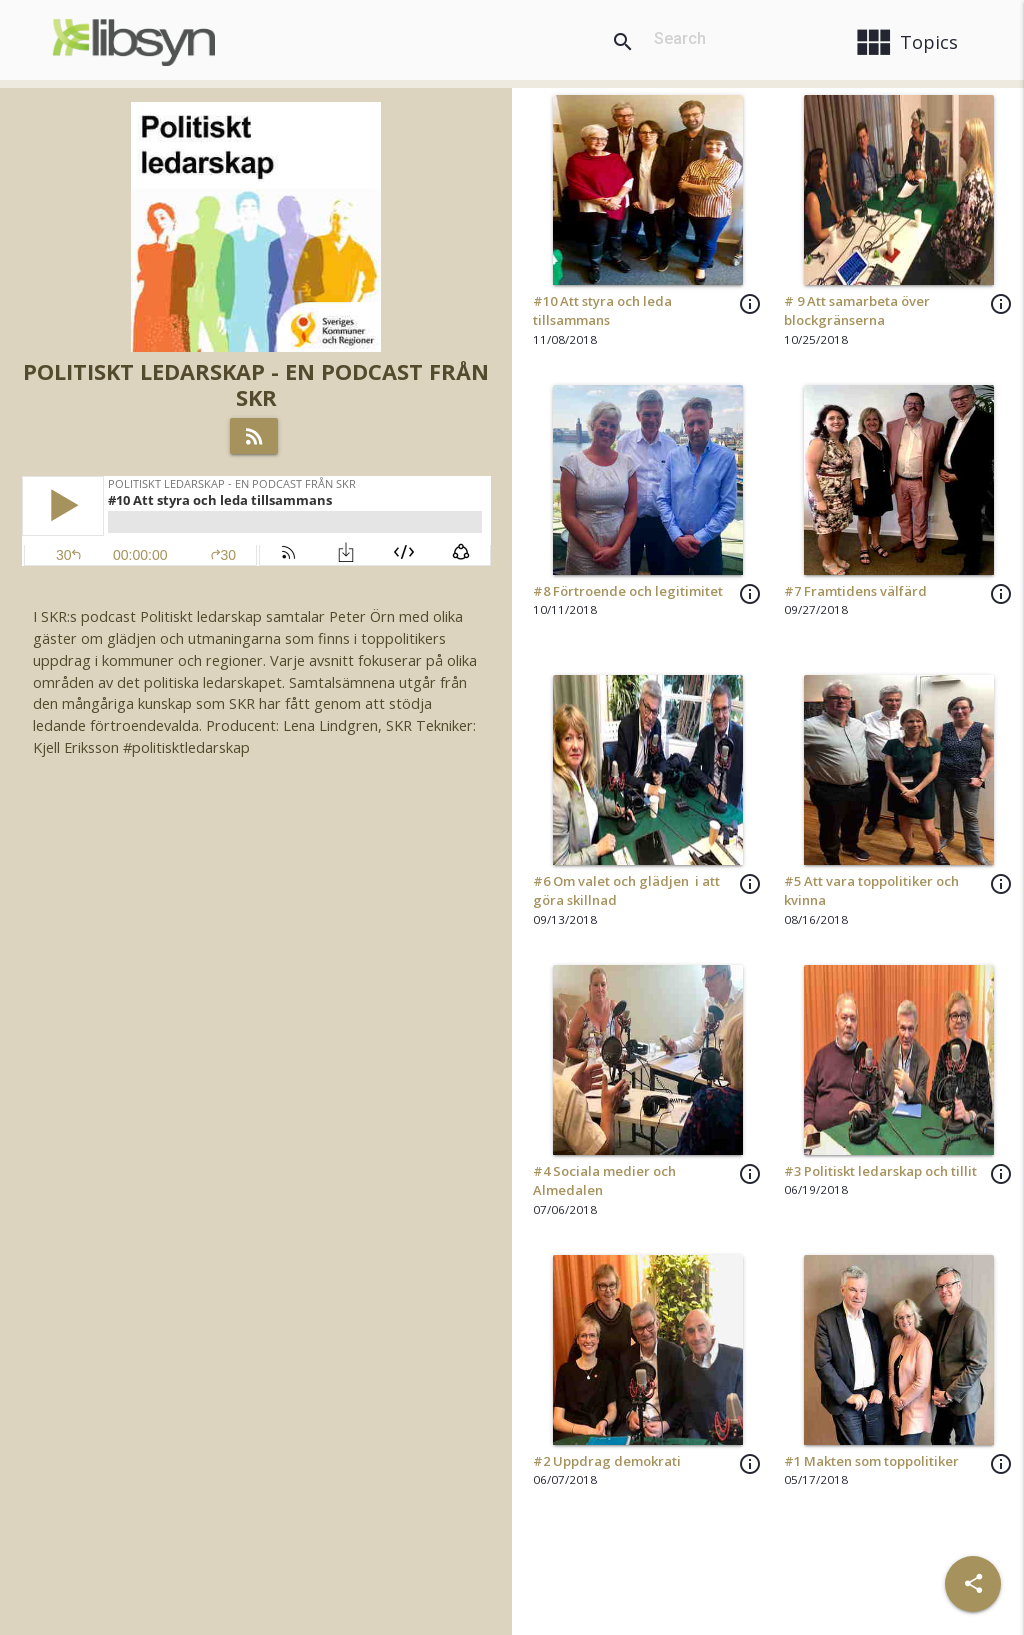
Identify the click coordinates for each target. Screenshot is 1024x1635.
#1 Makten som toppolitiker (871, 1461)
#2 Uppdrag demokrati (607, 1461)
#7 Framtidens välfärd (855, 591)
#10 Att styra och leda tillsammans (602, 311)
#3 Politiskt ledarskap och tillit (880, 1171)
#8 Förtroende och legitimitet (628, 591)
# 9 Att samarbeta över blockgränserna (857, 311)
